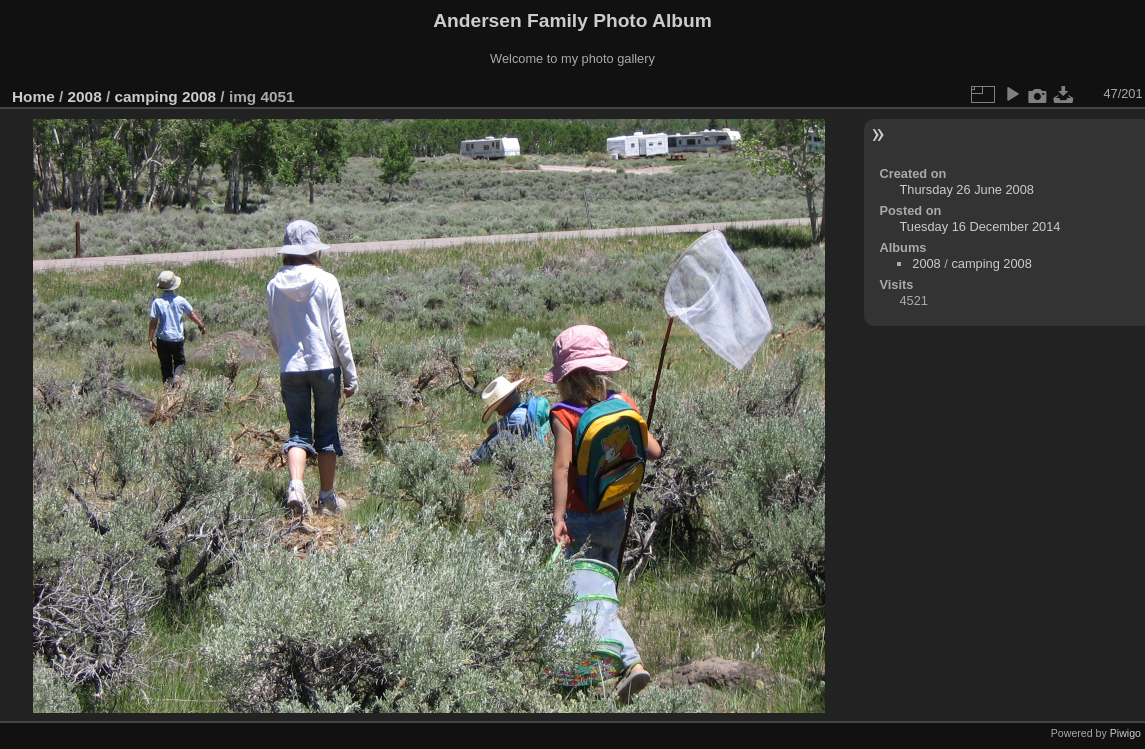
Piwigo (1125, 733)
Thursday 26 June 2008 (966, 189)
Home (33, 96)
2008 (85, 96)
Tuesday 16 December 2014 (979, 226)
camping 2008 (165, 96)
